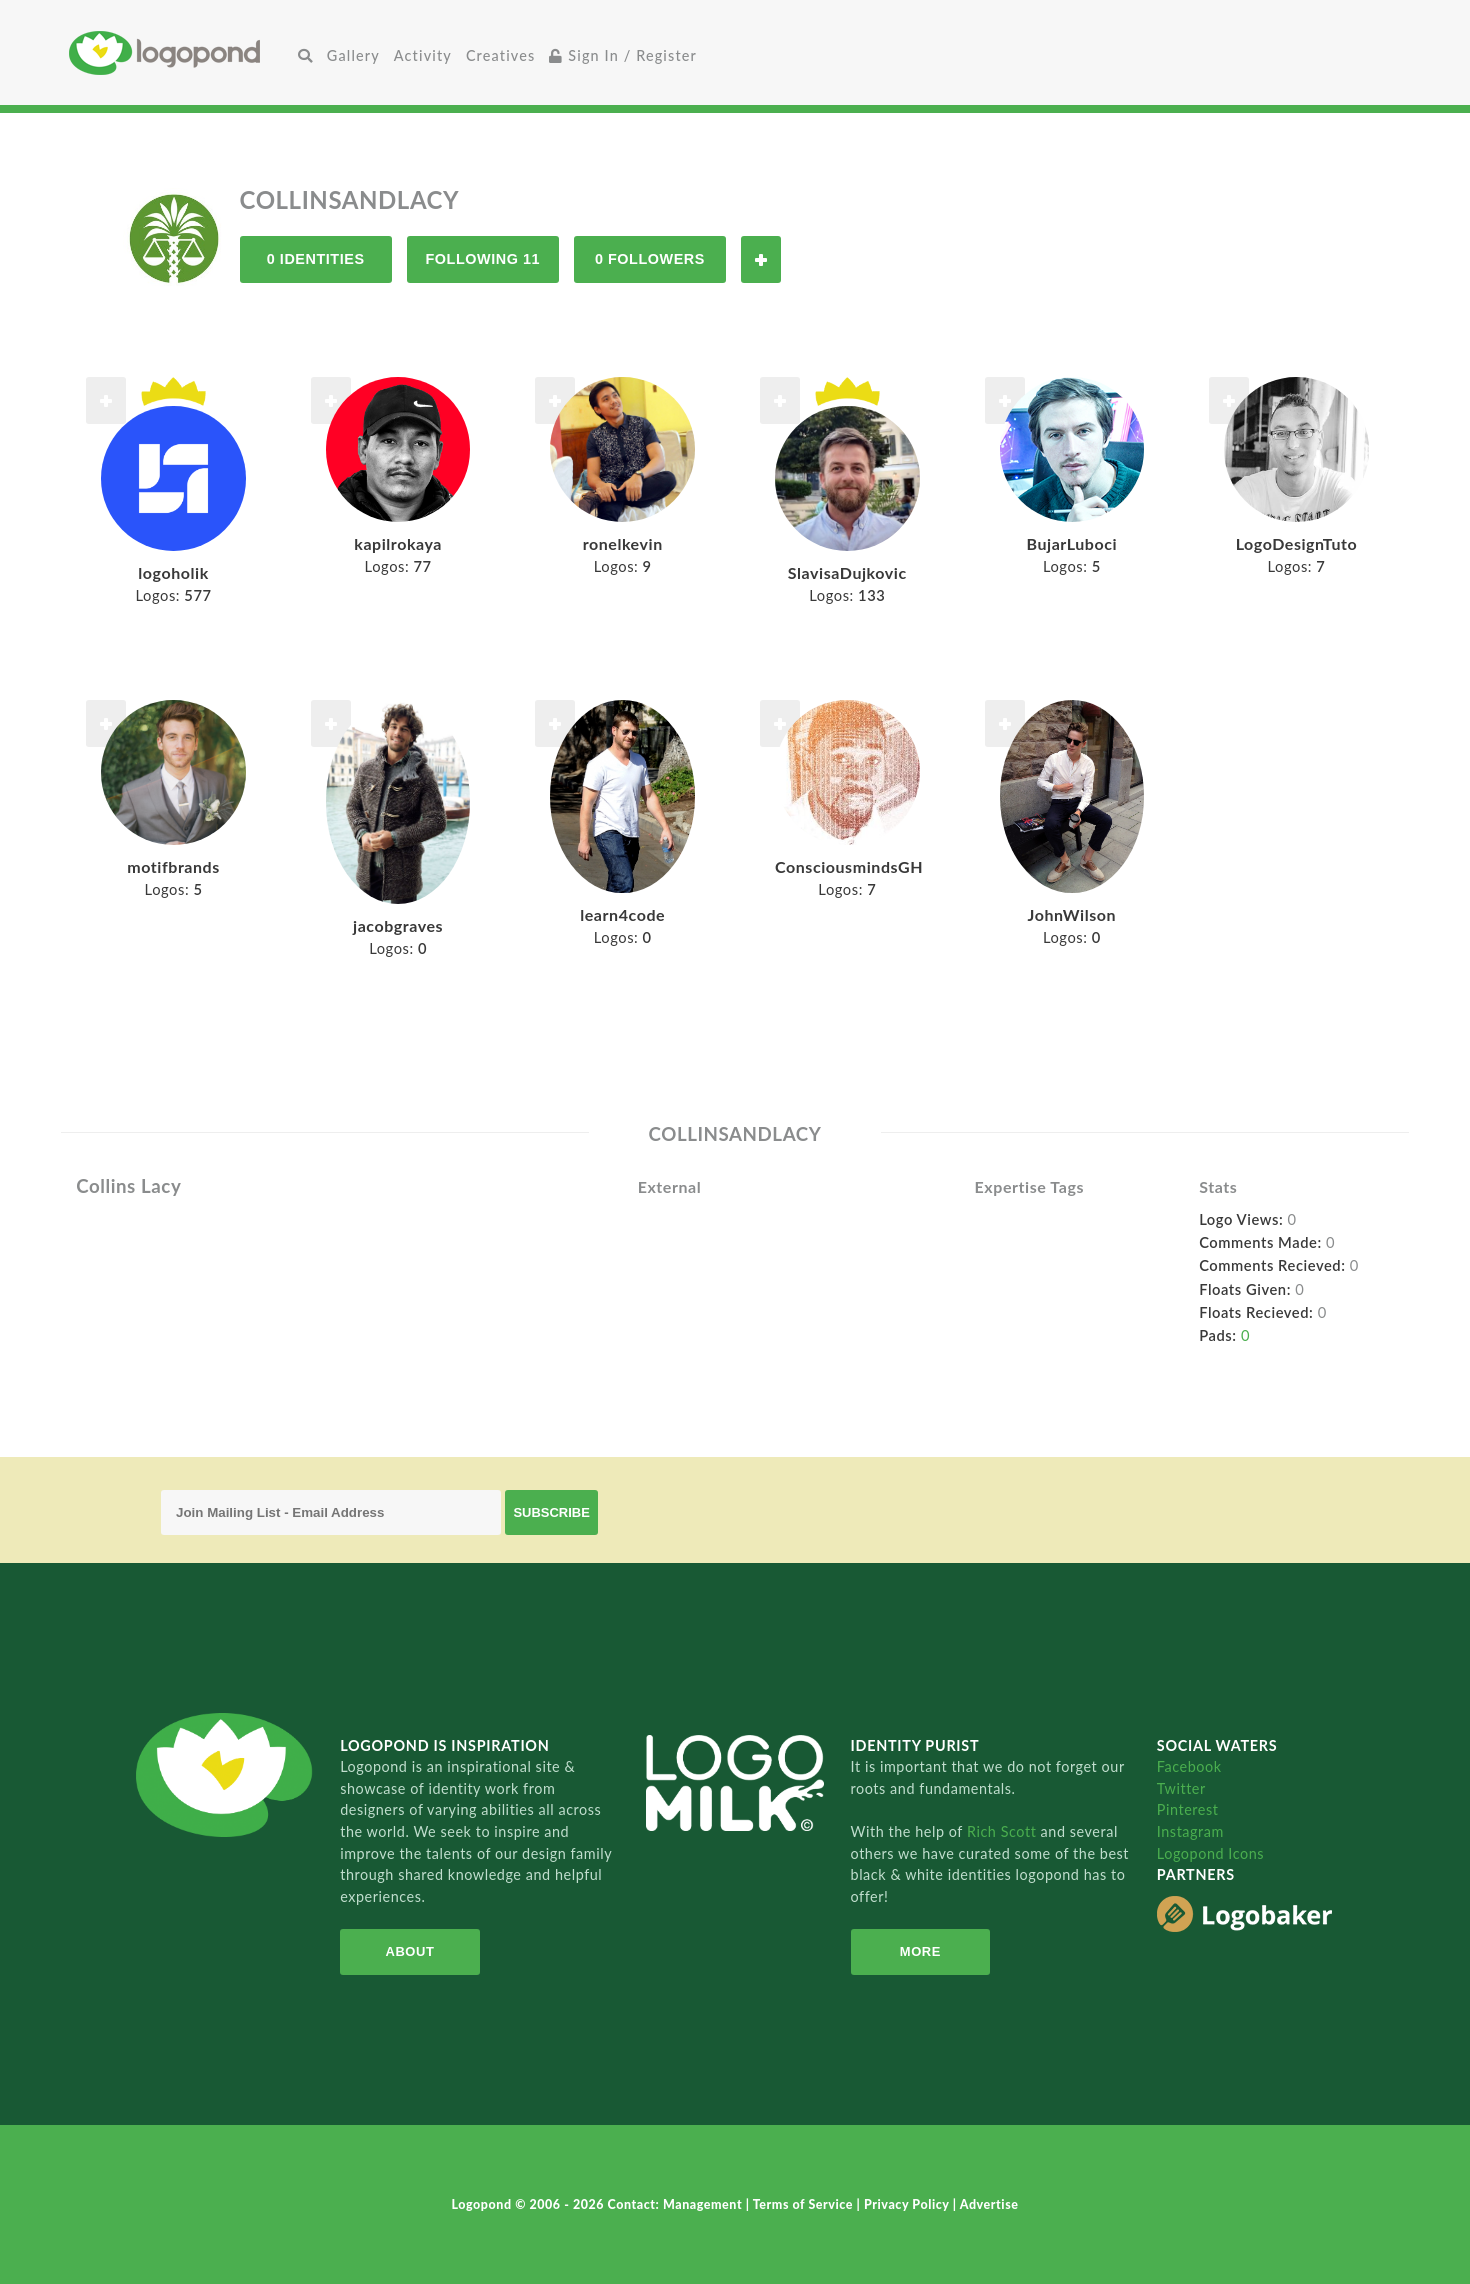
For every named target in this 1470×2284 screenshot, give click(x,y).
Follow (761, 259)
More (920, 1951)
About (410, 1951)
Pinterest (1188, 1809)
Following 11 (482, 259)
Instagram (1190, 1831)
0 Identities (316, 259)
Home (180, 52)
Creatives (500, 55)
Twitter (1181, 1788)
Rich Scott (1004, 1831)
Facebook (1189, 1766)
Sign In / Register (623, 55)
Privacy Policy (908, 2204)
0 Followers (650, 259)
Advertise (989, 2204)
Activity (423, 55)
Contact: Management (677, 2204)
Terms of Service (805, 2204)
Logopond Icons (1210, 1853)
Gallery (353, 55)
